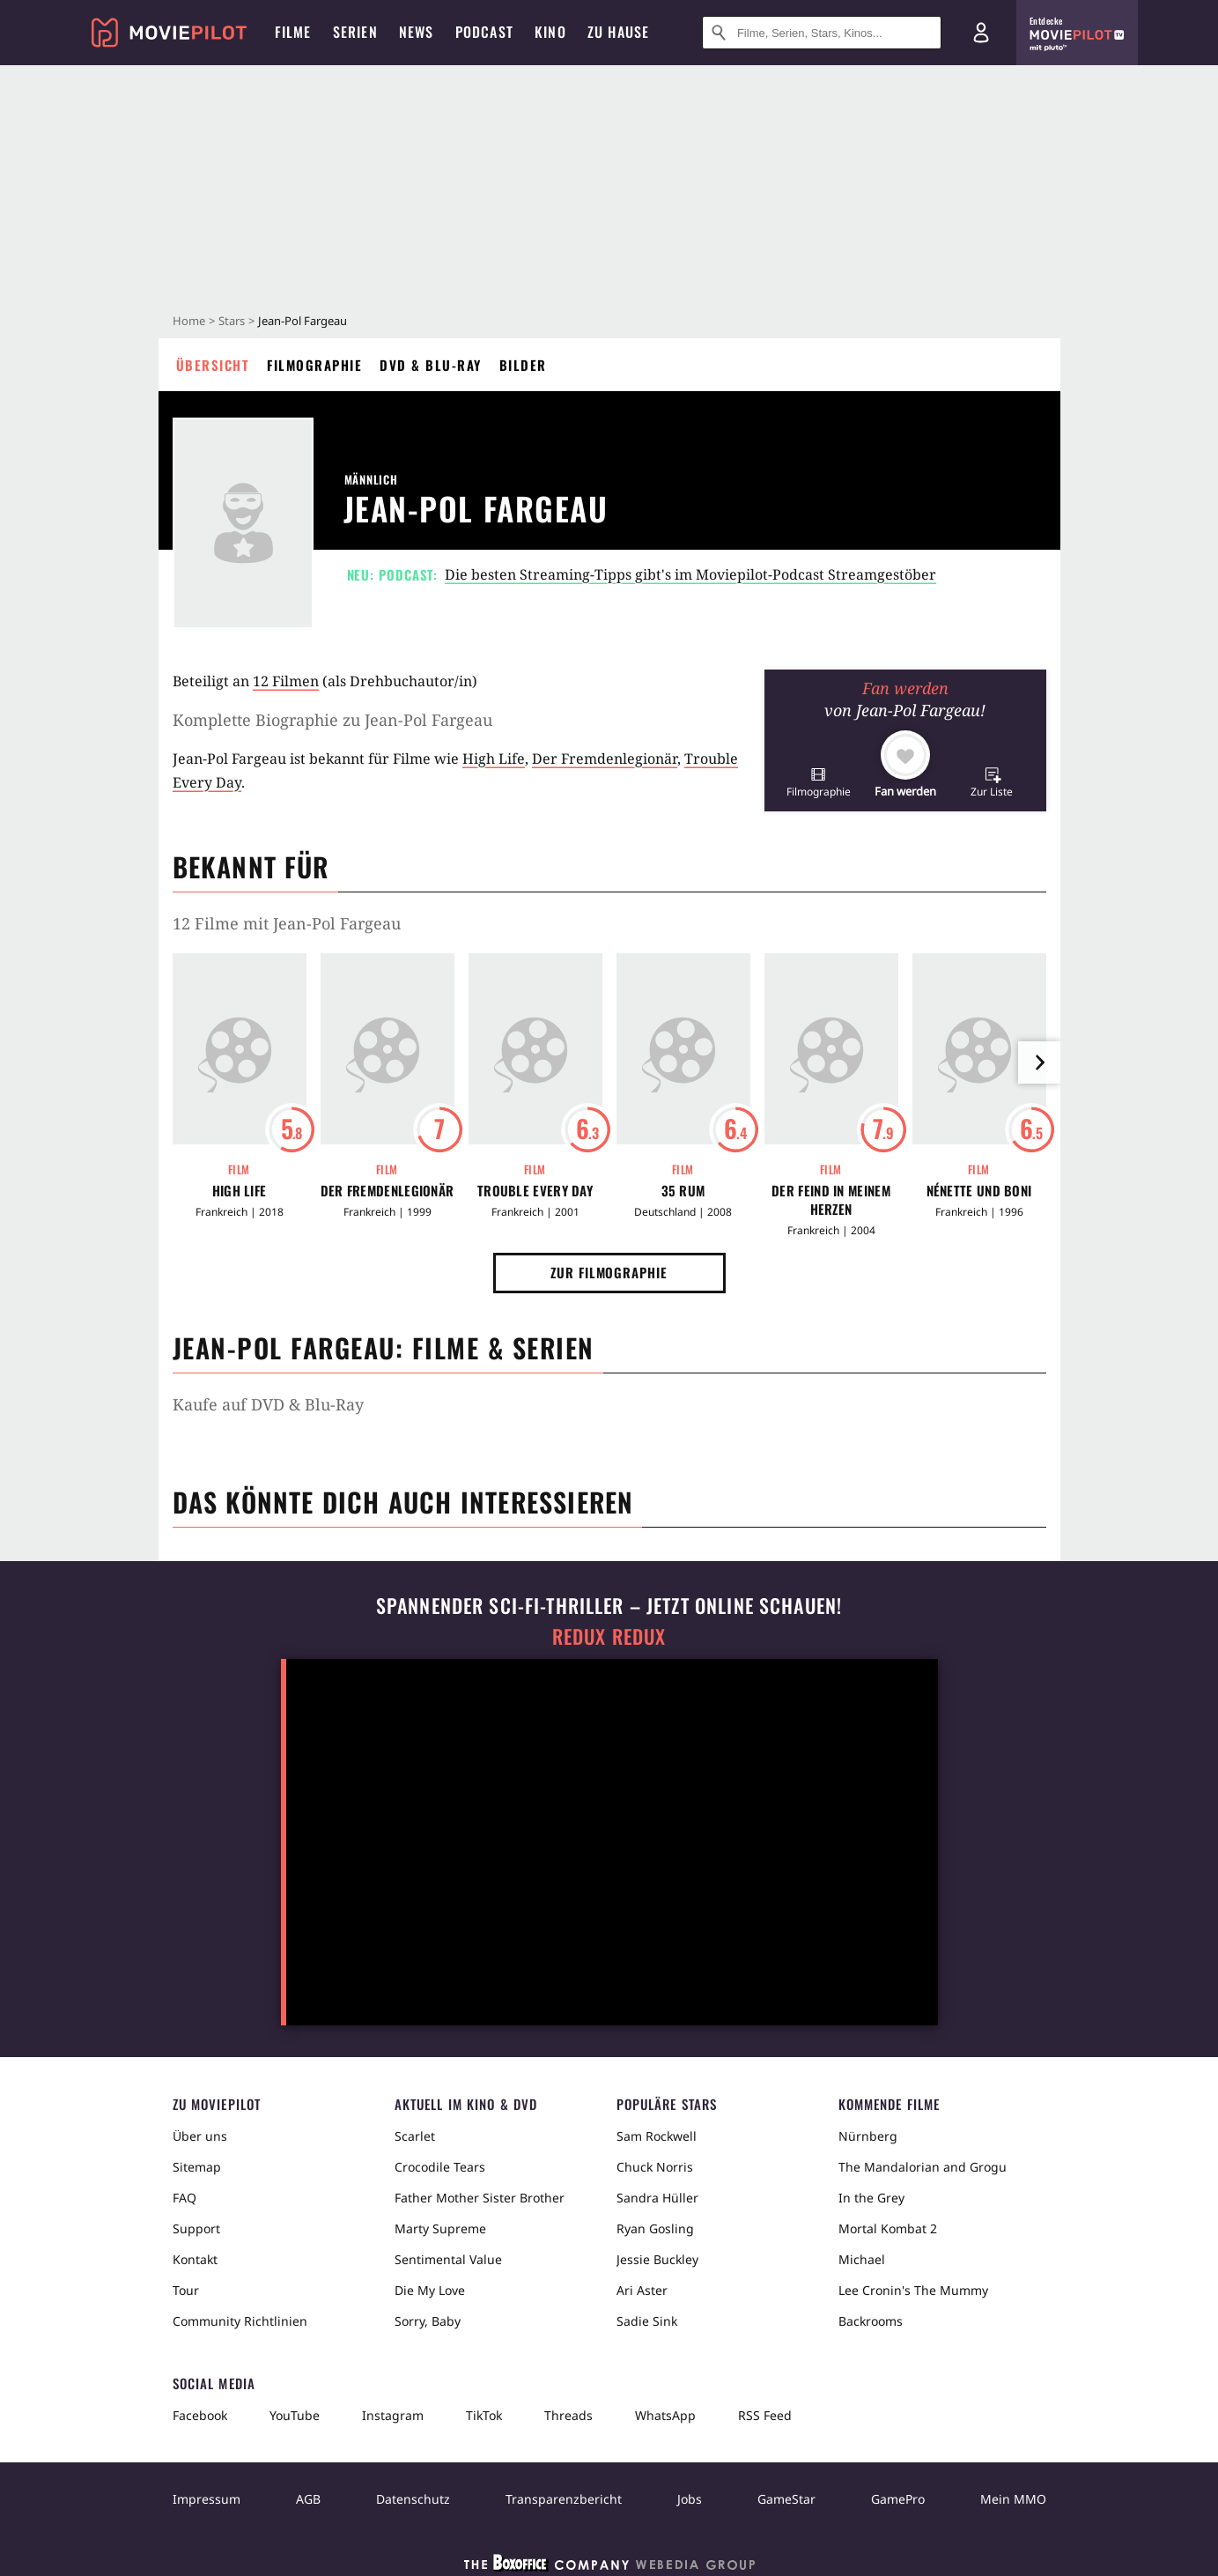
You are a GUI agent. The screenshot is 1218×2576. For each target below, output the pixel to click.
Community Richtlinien (240, 2321)
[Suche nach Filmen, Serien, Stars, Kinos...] (821, 32)
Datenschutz (413, 2499)
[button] (818, 781)
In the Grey (871, 2197)
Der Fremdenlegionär (604, 758)
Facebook (200, 2415)
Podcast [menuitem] (484, 31)
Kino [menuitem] (550, 31)
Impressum (206, 2499)
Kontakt (195, 2259)
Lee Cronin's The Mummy (913, 2290)
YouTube (294, 2415)
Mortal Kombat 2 (887, 2228)
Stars (231, 321)
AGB (308, 2499)
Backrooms (870, 2321)
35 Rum (683, 1190)
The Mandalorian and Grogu (922, 2166)
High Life (493, 758)
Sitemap (197, 2166)
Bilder (523, 364)
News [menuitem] (416, 31)
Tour (186, 2290)
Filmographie (314, 364)
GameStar (786, 2499)
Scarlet (415, 2136)
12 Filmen (286, 681)
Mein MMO (1013, 2499)
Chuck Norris (654, 2166)
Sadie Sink (646, 2321)
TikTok (484, 2415)
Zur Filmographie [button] (608, 1272)
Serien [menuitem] (355, 31)
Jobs (689, 2499)
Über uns (200, 2136)
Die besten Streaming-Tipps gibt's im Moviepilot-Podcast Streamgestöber (690, 574)
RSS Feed (765, 2415)
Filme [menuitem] (293, 31)
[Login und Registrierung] (981, 33)
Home (189, 321)
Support (196, 2228)
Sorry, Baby (428, 2321)
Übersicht (213, 364)
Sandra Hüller (657, 2197)
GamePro (898, 2499)
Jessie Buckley (657, 2259)
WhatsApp (665, 2415)
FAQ (184, 2197)
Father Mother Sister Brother (480, 2197)
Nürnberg (867, 2136)
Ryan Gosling (655, 2228)
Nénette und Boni (979, 1190)
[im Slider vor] (1039, 1062)
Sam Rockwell (656, 2136)
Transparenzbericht (564, 2499)
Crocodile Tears (440, 2166)
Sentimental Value (448, 2259)
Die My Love (430, 2290)
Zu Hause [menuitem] (618, 31)
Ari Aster (642, 2290)
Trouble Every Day (535, 1190)
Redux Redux (609, 1636)
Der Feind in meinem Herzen (830, 1199)
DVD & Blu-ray (431, 364)
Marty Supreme (440, 2228)
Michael (861, 2259)
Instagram (393, 2415)
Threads (568, 2415)
